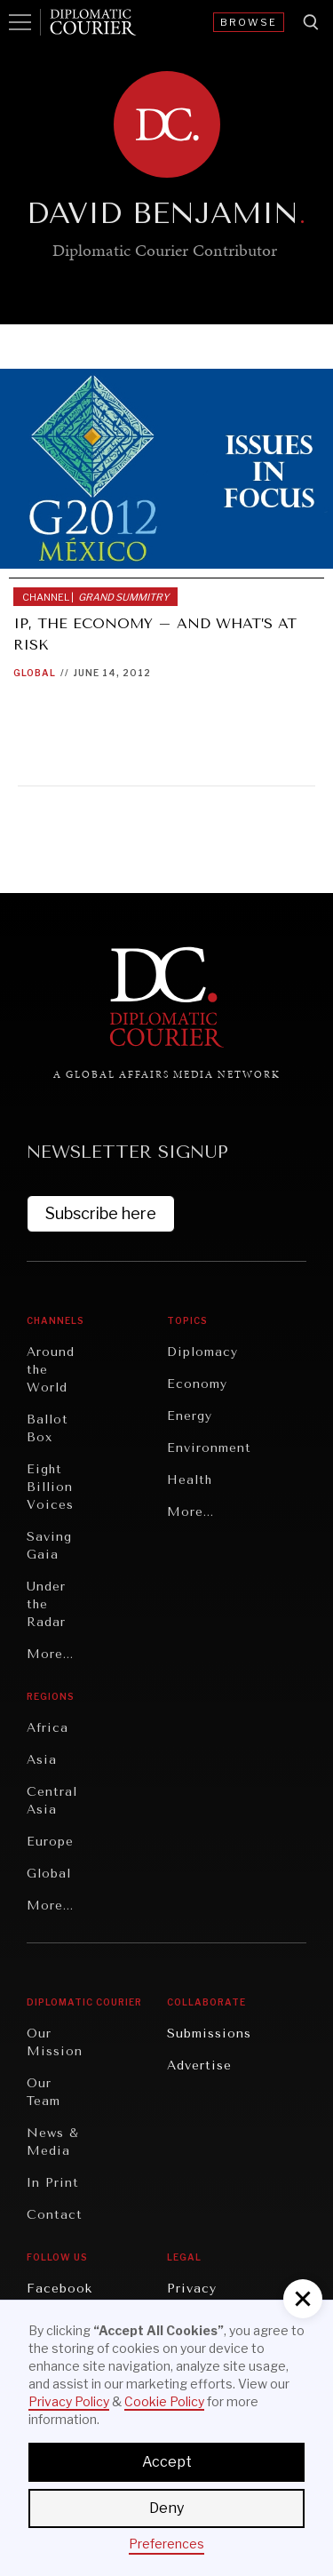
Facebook (59, 2288)
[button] (302, 2298)
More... (50, 1654)
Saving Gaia (49, 1545)
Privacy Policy (68, 2401)
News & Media (53, 2141)
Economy (197, 1384)
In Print (53, 2182)
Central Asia (52, 1800)
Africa (47, 1727)
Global (34, 672)
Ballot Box (47, 1428)
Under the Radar (46, 1604)
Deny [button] (166, 2508)
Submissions (209, 2033)
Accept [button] (167, 2461)
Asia (42, 1759)
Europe (50, 1841)
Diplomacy (202, 1352)
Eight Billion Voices (50, 1487)
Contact (55, 2214)
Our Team (43, 2092)
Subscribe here (100, 1213)
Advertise (199, 2065)
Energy (189, 1416)
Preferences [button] (166, 2543)
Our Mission (55, 2042)
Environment (209, 1447)
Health (189, 1479)
